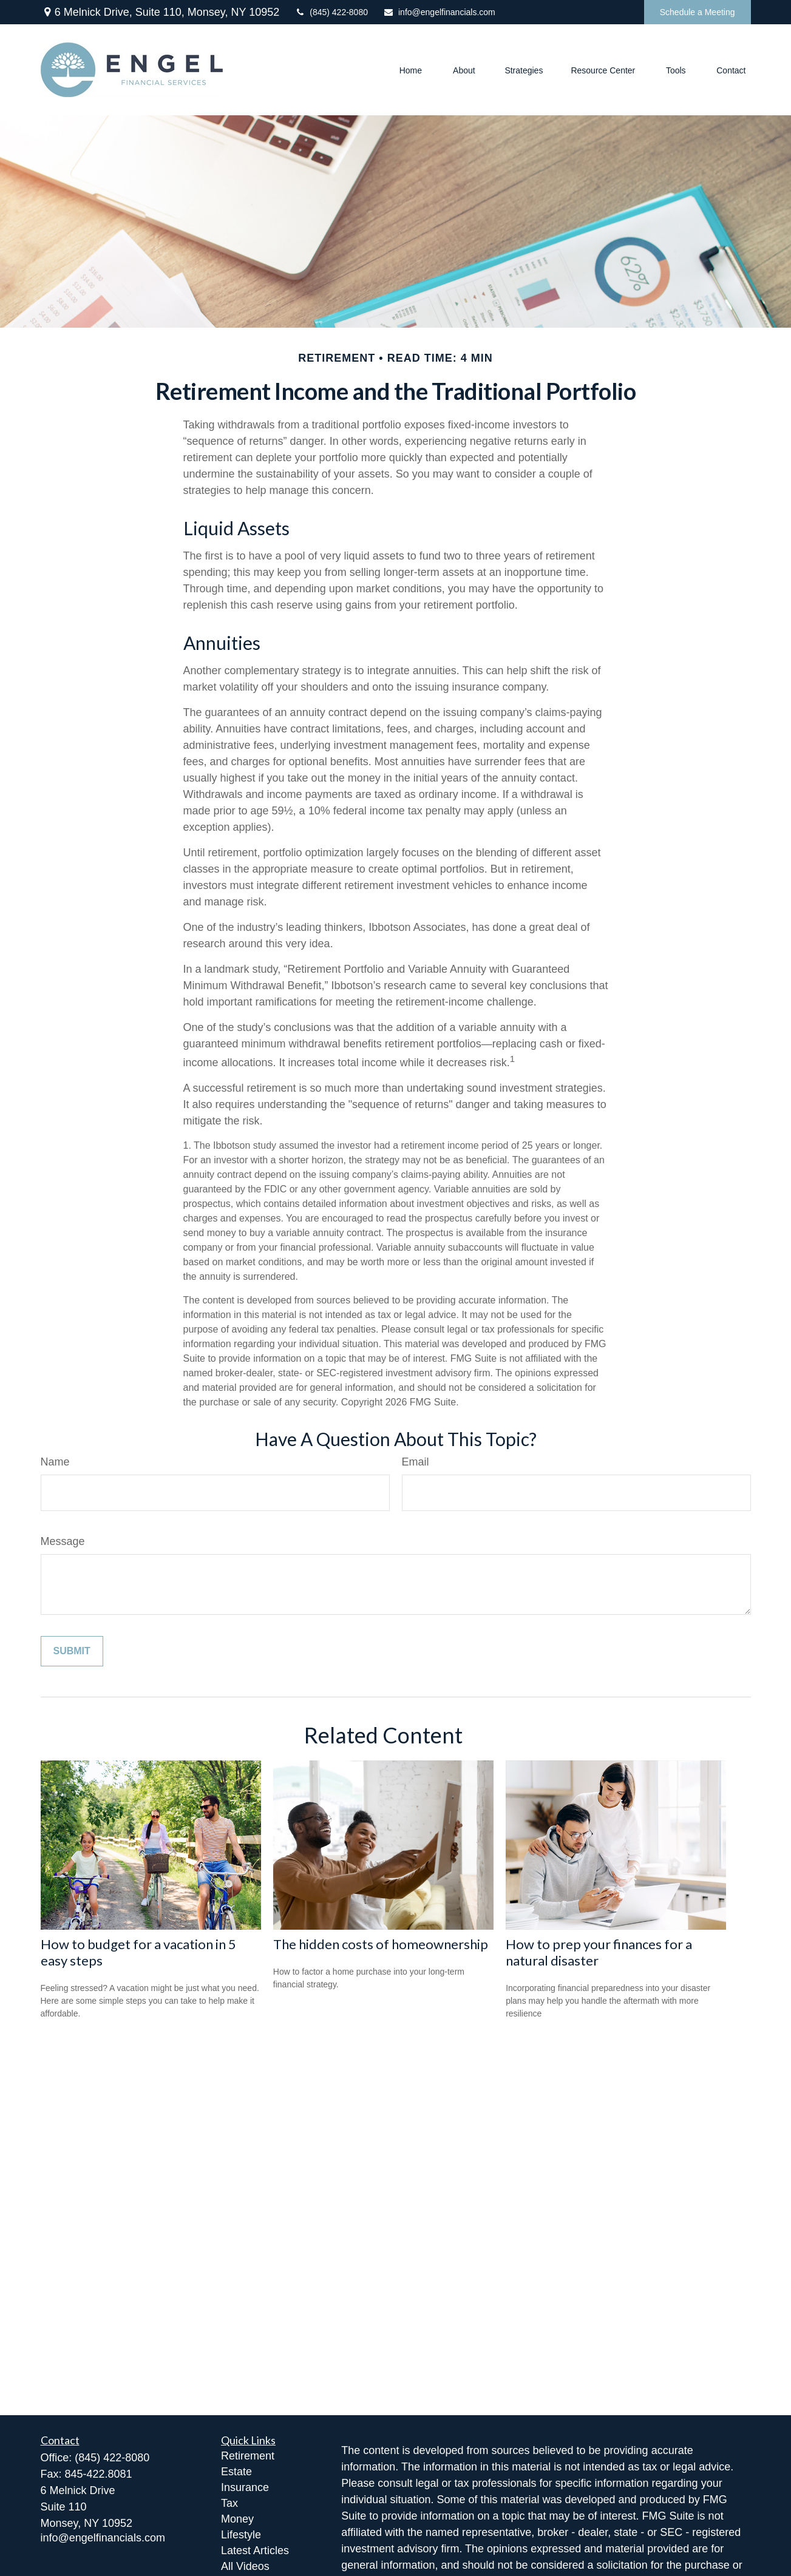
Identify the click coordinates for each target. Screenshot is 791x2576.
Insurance (245, 2487)
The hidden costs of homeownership (380, 1944)
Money (237, 2519)
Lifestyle (241, 2535)
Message (63, 1541)
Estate (236, 2472)
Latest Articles (255, 2550)
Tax (229, 2503)
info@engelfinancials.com (439, 12)
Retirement (247, 2456)
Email (415, 1462)
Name (55, 1462)
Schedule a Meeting (697, 12)
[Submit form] (72, 1651)
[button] (410, 69)
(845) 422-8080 (331, 12)
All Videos (245, 2566)
